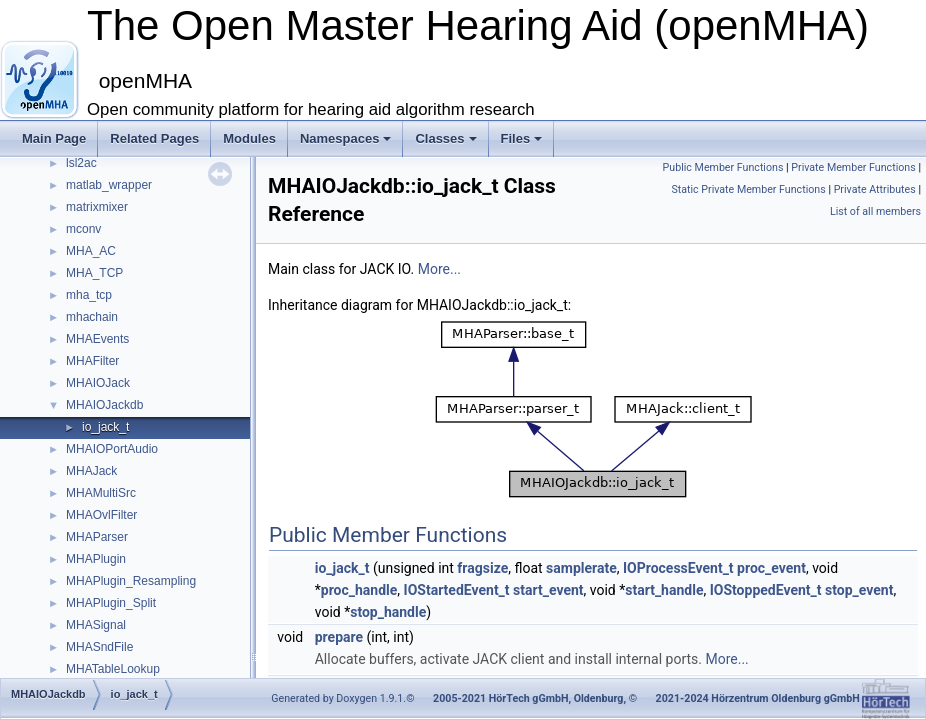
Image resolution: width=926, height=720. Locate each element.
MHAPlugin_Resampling (131, 581)
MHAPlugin (96, 559)
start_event (548, 590)
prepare (339, 637)
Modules (249, 138)
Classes (445, 138)
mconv (83, 229)
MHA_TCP (94, 273)
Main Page (54, 138)
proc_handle (359, 590)
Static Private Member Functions (748, 189)
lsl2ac (81, 163)
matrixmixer (97, 207)
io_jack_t (105, 427)
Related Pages (154, 138)
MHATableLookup (113, 669)
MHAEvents (97, 339)
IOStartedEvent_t (457, 590)
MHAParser (97, 537)
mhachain (92, 317)
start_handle (664, 590)
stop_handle (388, 612)
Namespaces (346, 138)
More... (439, 269)
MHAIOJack (98, 383)
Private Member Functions (853, 167)
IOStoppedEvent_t (766, 590)
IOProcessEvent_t (678, 568)
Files (522, 138)
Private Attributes (875, 189)
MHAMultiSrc (101, 493)
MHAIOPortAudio (112, 449)
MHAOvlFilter (101, 515)
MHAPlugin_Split (111, 603)
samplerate (581, 568)
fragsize (482, 568)
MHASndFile (99, 647)
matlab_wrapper (109, 185)
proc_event (771, 568)
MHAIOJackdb (104, 405)
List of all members (875, 211)
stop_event (859, 590)
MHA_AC (91, 251)
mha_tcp (89, 295)
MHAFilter (92, 361)
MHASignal (96, 625)
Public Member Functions (723, 167)
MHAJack (91, 471)
